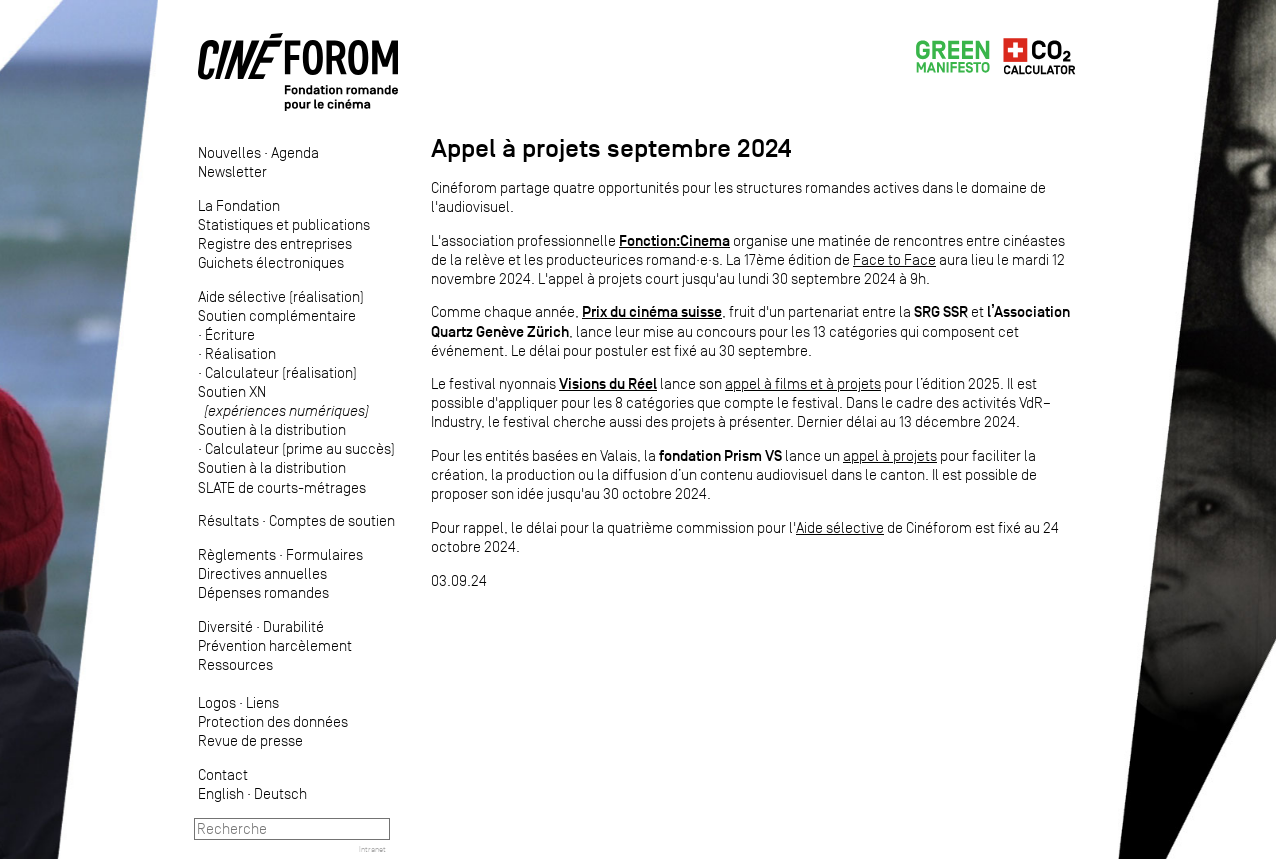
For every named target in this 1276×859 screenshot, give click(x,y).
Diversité (225, 626)
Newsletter (232, 171)
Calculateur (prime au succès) (300, 448)
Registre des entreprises (275, 243)
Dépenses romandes (263, 592)
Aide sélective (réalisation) (281, 296)
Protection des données (273, 721)
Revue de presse (250, 740)
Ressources (235, 664)
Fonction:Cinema (674, 240)
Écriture (230, 334)
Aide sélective (840, 527)
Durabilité (293, 626)
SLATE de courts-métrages (282, 487)
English (221, 793)
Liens (262, 702)
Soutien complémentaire (277, 315)
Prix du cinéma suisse (652, 311)
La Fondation (239, 205)
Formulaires (324, 554)
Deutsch (280, 793)
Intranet (372, 849)
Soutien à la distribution (272, 429)
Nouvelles (229, 152)
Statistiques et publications (284, 224)
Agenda (295, 152)
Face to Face (894, 259)
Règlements (237, 554)
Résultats (228, 520)
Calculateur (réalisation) (281, 372)
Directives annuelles (262, 573)
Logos (217, 702)
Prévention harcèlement (275, 645)
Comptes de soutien (332, 520)
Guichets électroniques (271, 262)
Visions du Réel (608, 383)
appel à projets (890, 455)
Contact (223, 774)
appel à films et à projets (803, 383)
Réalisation (240, 353)
